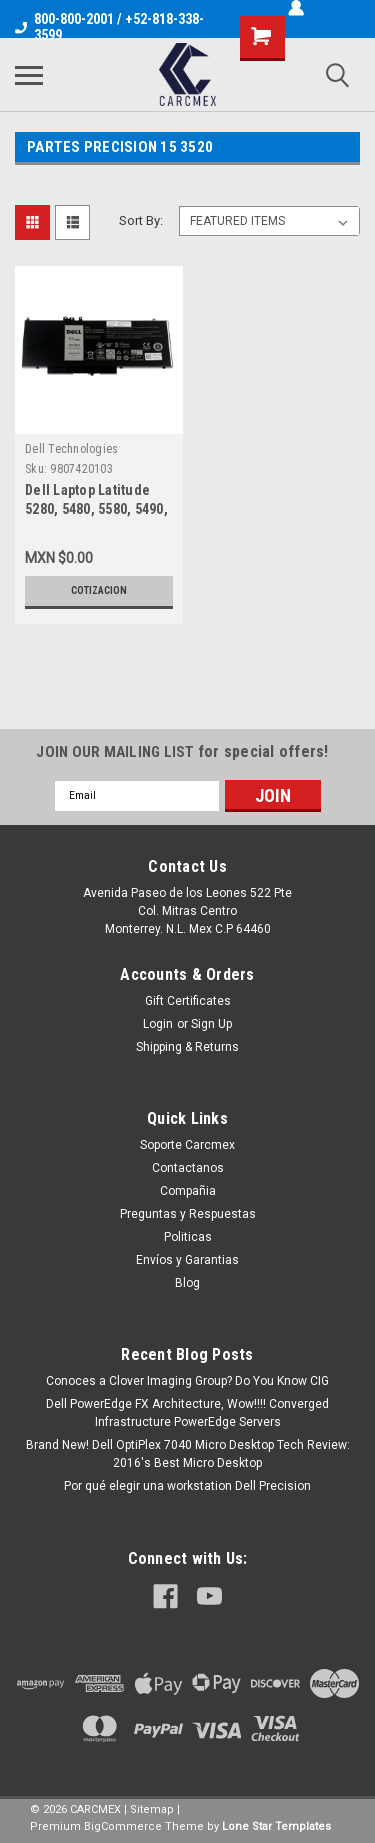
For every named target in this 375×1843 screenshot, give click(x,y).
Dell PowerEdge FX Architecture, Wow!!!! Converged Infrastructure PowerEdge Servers (187, 1413)
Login (158, 1024)
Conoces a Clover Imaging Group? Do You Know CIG (187, 1381)
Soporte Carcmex (187, 1145)
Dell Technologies (71, 449)
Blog (187, 1283)
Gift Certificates (188, 1001)
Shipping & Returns (187, 1047)
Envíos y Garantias (187, 1260)
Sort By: (141, 220)
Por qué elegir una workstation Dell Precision (187, 1486)
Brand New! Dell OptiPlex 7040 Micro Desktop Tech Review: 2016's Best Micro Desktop (188, 1454)
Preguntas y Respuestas (188, 1214)
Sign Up (211, 1024)
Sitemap (152, 1809)
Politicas (188, 1237)
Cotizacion (99, 590)
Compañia (188, 1191)
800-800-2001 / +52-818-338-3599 (109, 27)
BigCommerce (123, 1826)
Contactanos (188, 1168)
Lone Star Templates (276, 1826)
